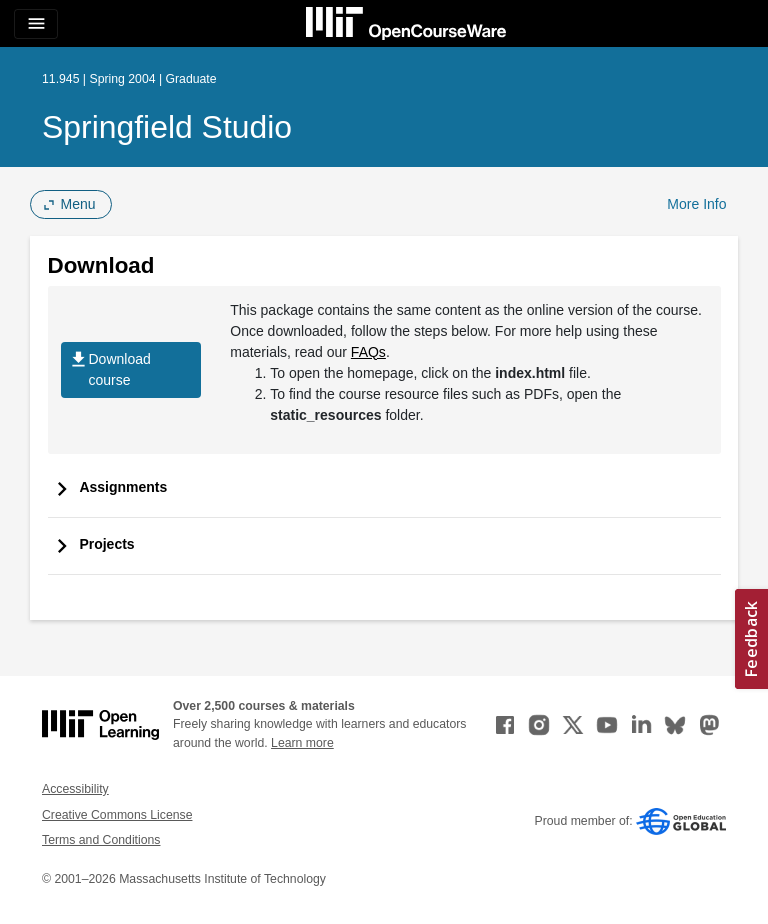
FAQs (368, 352)
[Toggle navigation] (36, 24)
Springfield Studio (167, 127)
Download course (109, 370)
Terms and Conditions (101, 840)
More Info (696, 204)
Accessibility (75, 789)
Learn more (302, 743)
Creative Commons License (117, 815)
